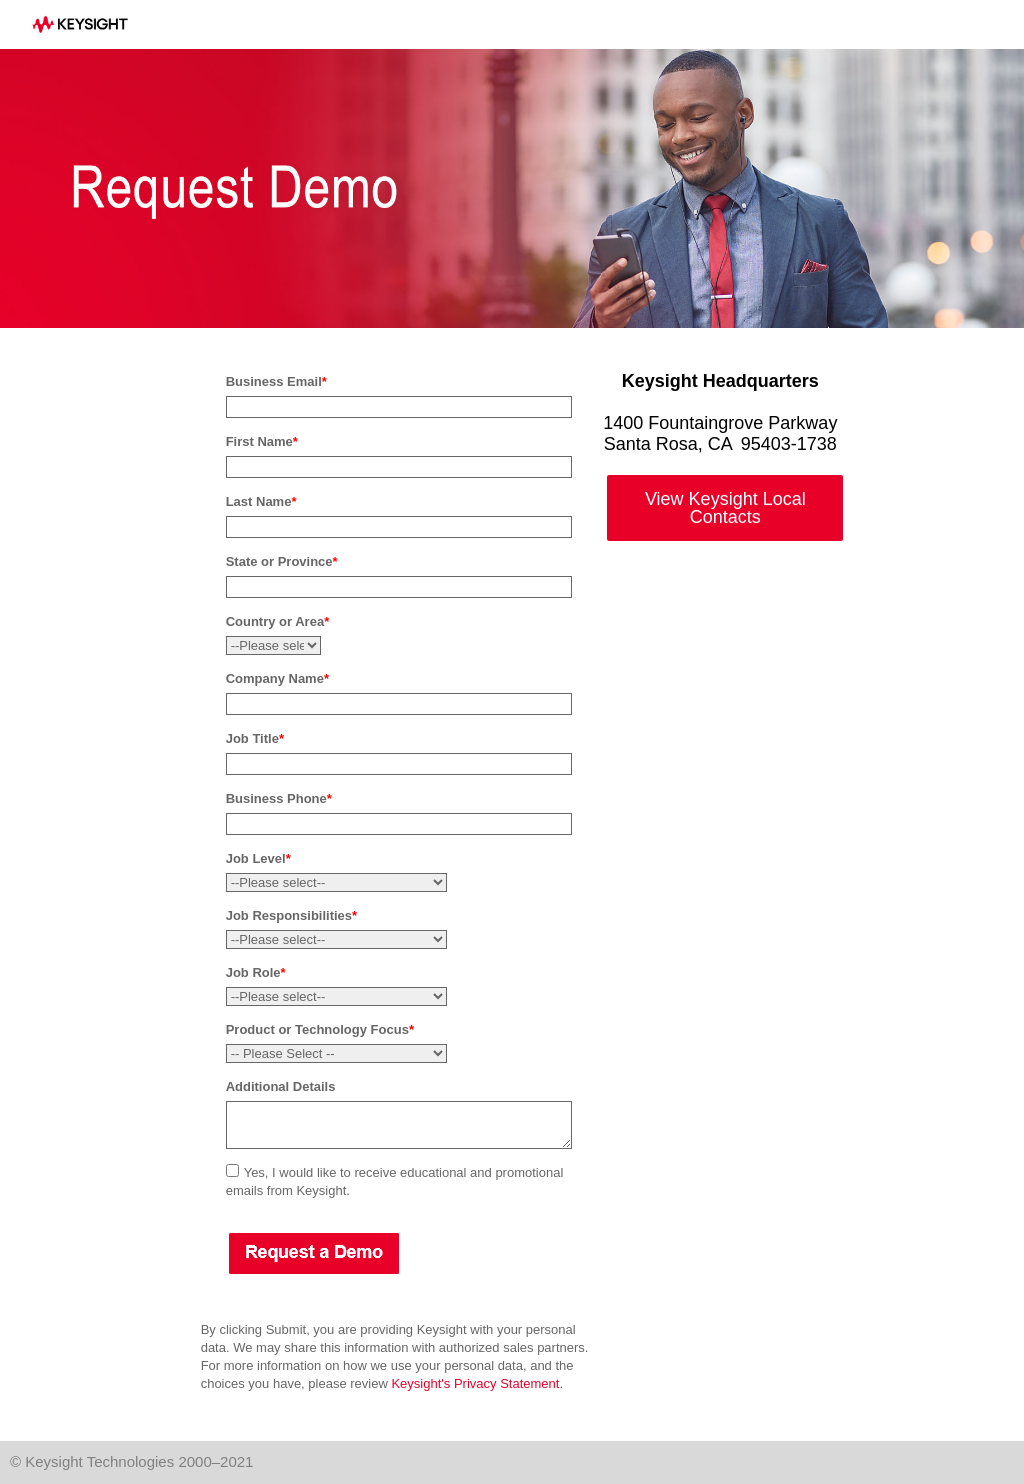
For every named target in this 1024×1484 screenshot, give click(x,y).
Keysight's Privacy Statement (475, 1383)
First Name (262, 441)
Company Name (277, 678)
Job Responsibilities (291, 915)
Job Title (255, 738)
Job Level (258, 858)
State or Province (282, 561)
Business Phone (279, 798)
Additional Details (281, 1086)
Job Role (256, 972)
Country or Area (278, 621)
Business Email (276, 381)
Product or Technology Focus (320, 1029)
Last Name (261, 501)
